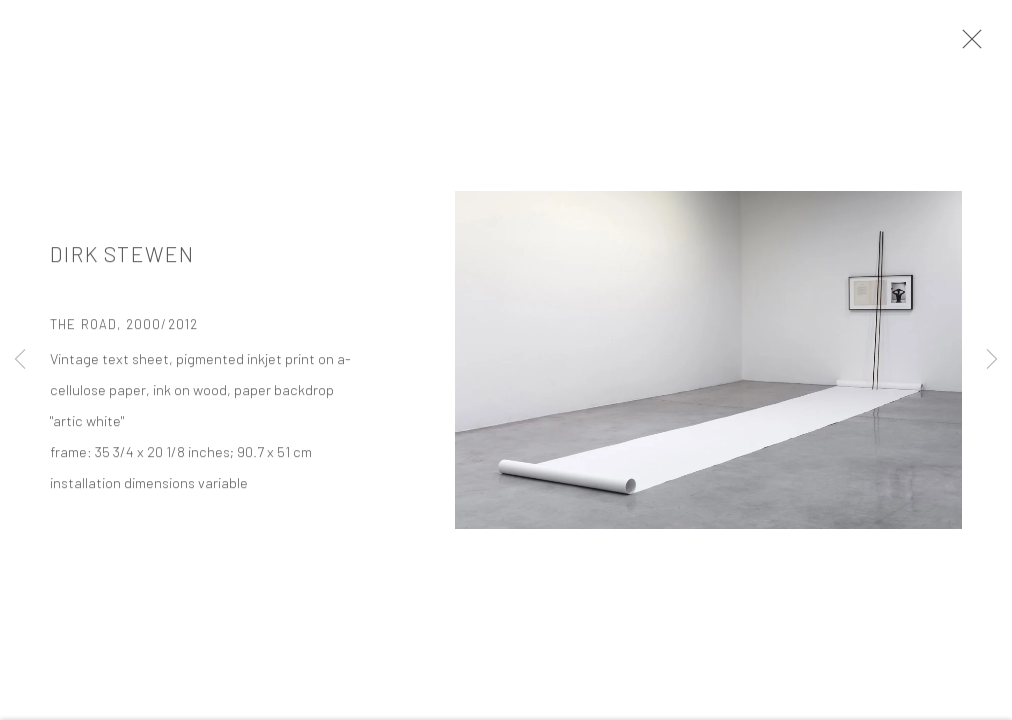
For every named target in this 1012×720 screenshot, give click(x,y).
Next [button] (992, 360)
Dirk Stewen (122, 255)
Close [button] (967, 45)
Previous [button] (20, 360)
